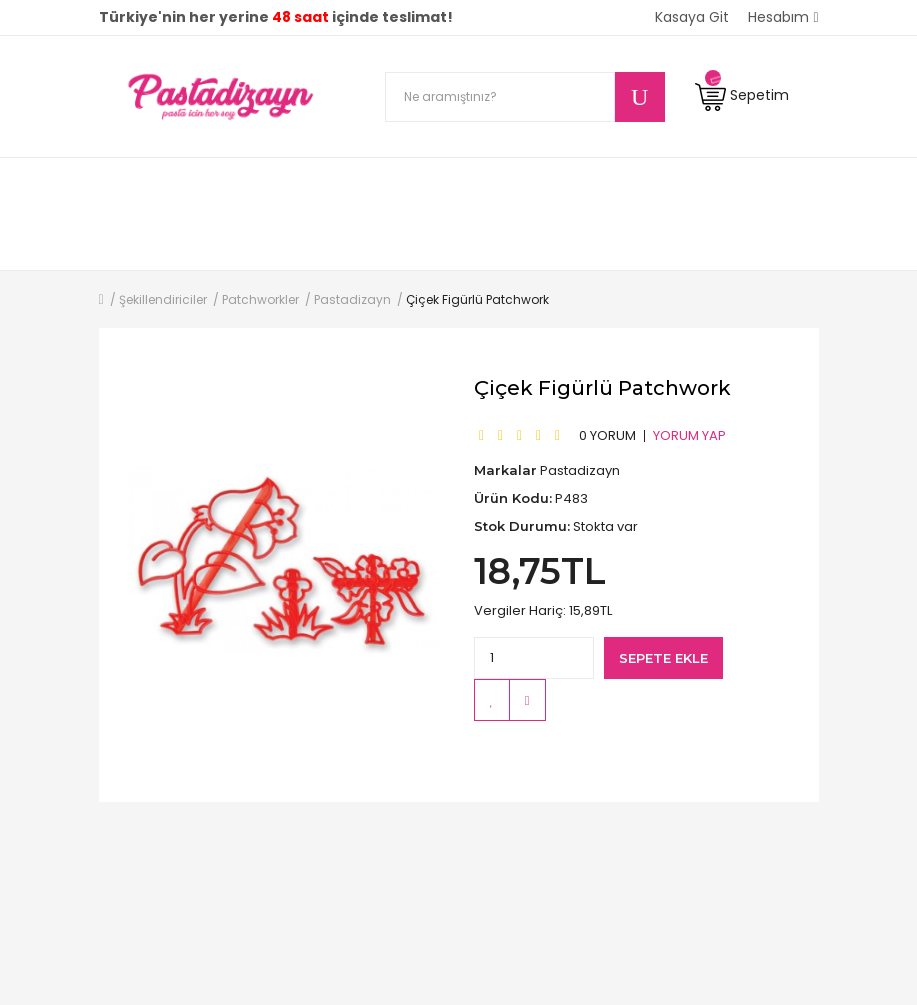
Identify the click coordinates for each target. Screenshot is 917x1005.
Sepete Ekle (663, 658)
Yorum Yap (689, 435)
